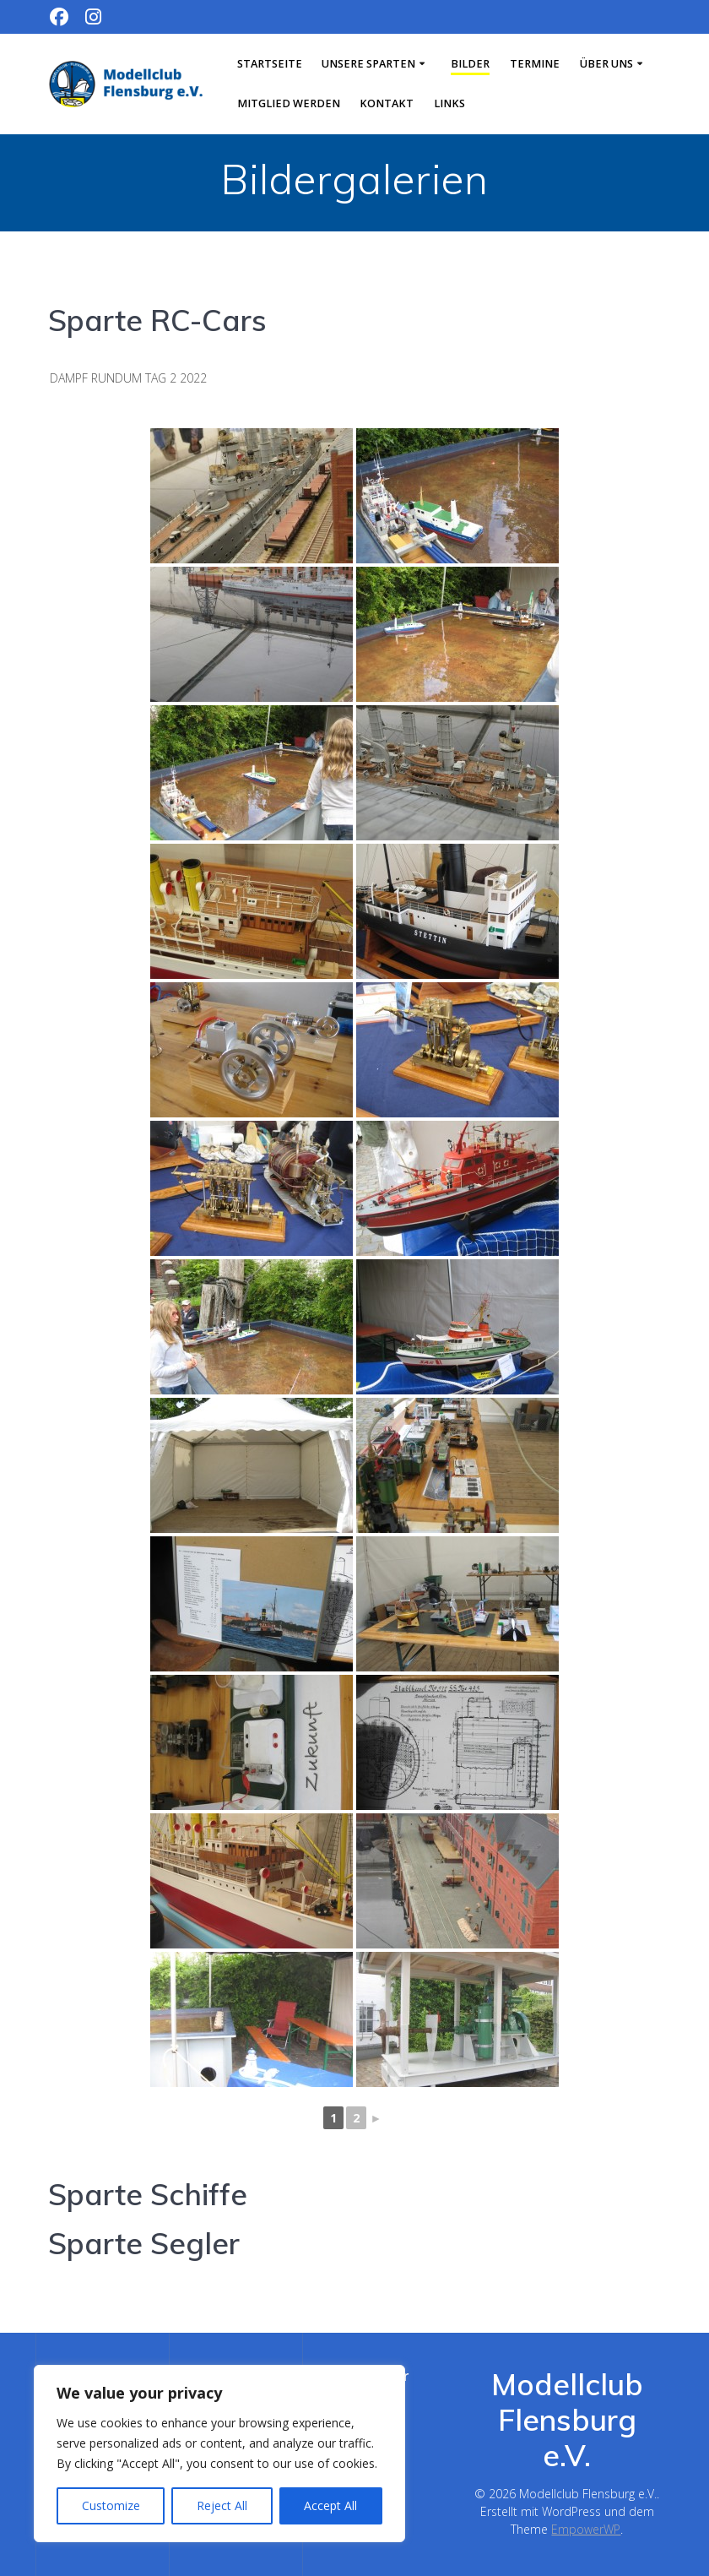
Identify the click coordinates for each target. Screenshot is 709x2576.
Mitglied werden (288, 103)
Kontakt (387, 103)
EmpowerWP (585, 2529)
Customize (111, 2505)
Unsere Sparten (368, 64)
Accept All (330, 2505)
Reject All (222, 2505)
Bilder (470, 64)
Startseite (269, 64)
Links (449, 103)
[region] (219, 2453)
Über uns (606, 64)
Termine (535, 64)
